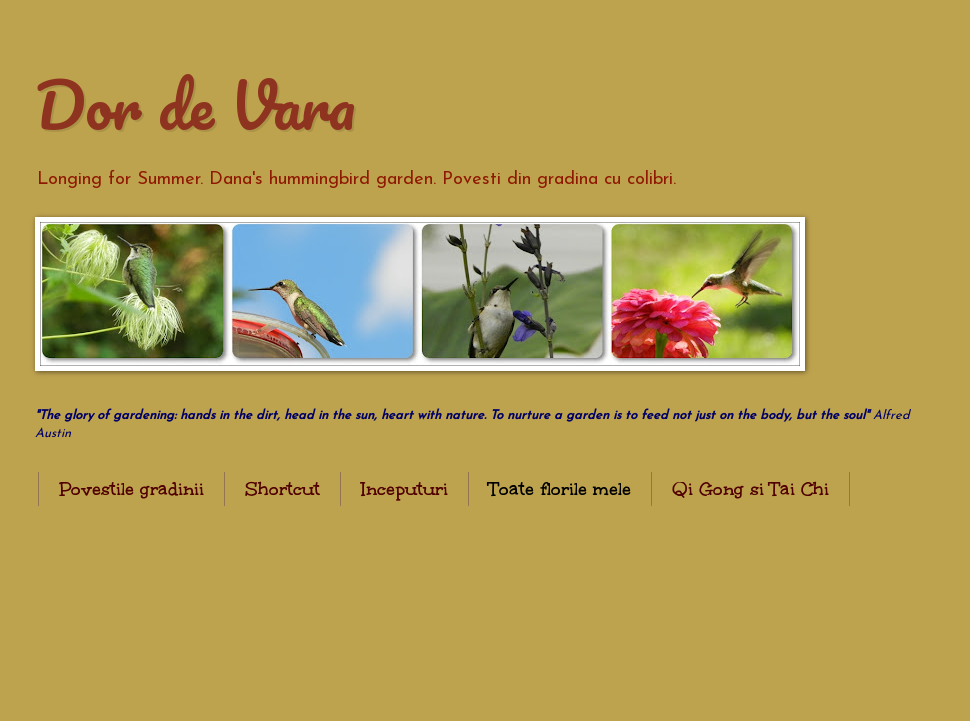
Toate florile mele (560, 489)
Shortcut (282, 489)
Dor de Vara (195, 104)
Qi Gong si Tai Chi (750, 489)
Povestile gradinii (131, 489)
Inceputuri (404, 489)
